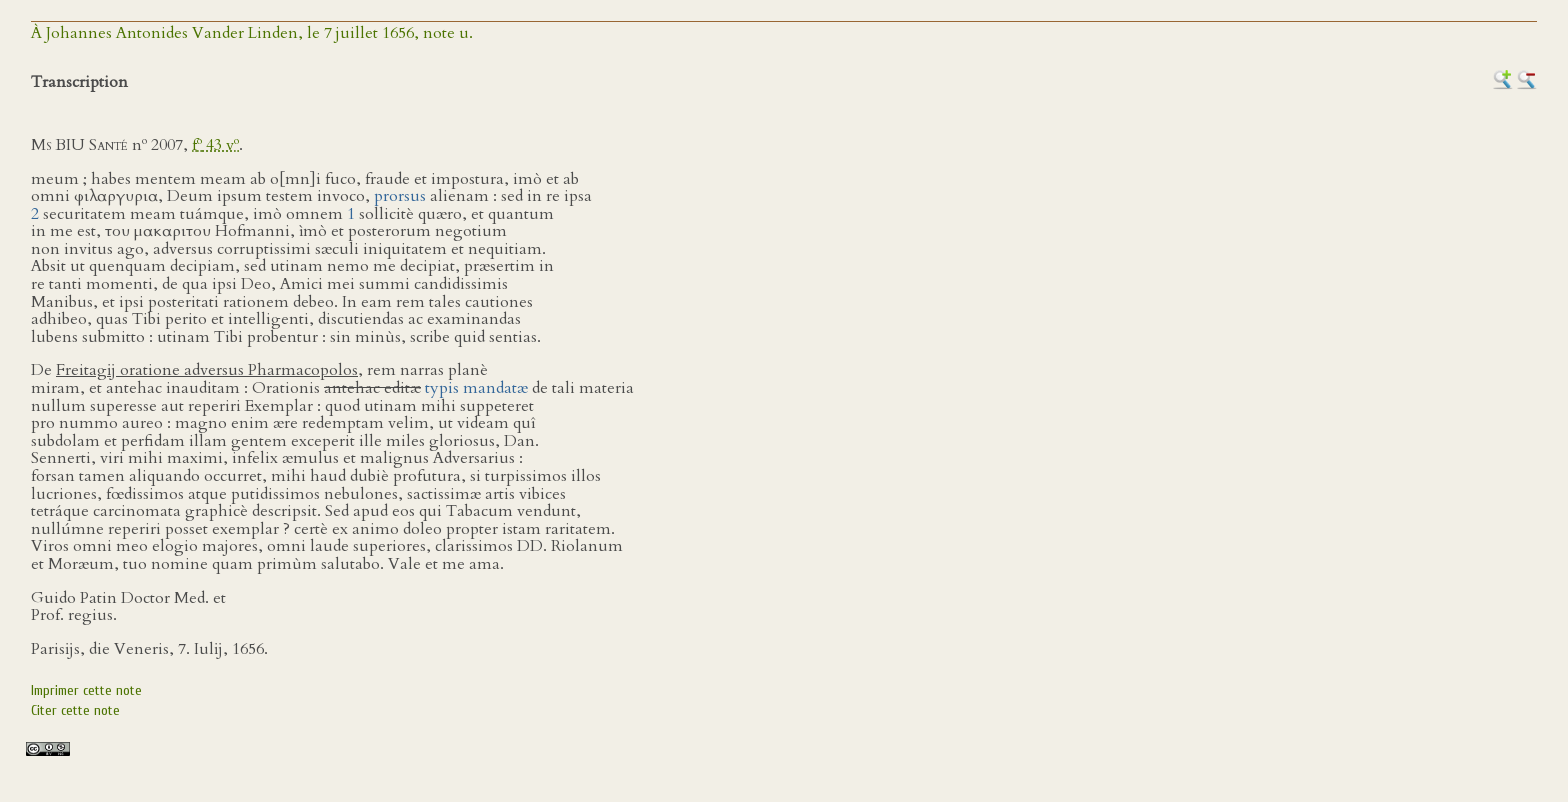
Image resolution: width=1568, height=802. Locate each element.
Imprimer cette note (86, 690)
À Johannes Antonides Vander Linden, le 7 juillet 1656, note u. (252, 33)
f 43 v (215, 145)
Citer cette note (75, 710)
